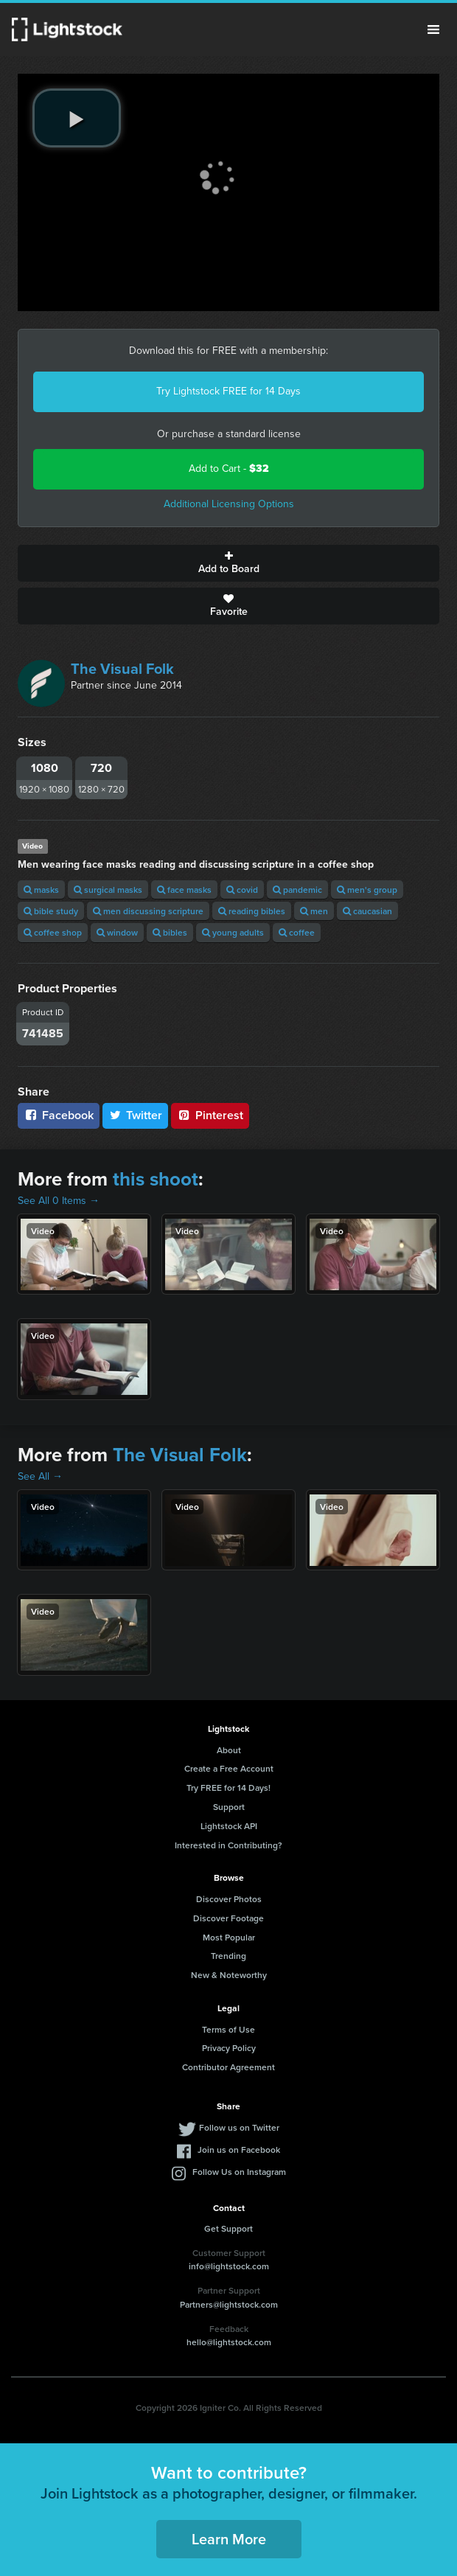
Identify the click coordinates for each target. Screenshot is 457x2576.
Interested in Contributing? (228, 1845)
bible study (51, 911)
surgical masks (108, 889)
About (229, 1750)
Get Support (228, 2228)
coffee (297, 932)
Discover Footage (228, 1918)
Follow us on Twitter (239, 2127)
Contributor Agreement (228, 2067)
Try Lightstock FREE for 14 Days (228, 391)
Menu (433, 29)
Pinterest (210, 1115)
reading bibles (251, 911)
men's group (367, 889)
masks (41, 889)
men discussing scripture (148, 911)
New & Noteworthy (229, 1974)
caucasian (367, 911)
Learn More (229, 2538)
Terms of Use (228, 2029)
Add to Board (228, 563)
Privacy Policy (229, 2047)
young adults (233, 932)
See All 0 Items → (59, 1200)
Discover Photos (229, 1899)
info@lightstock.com (229, 2266)
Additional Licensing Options (229, 504)
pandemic (297, 889)
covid (242, 889)
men (314, 911)
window (117, 932)
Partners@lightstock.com (229, 2304)
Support (229, 1806)
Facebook (59, 1115)
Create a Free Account (228, 1768)
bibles (170, 932)
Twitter (135, 1115)
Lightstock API (228, 1826)
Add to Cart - (229, 468)
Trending (228, 1955)
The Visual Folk (122, 669)
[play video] (76, 117)
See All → (40, 1476)
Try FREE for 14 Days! (228, 1787)
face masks (184, 889)
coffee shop (53, 932)
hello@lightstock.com (228, 2342)
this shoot (155, 1179)
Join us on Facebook (239, 2149)
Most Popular (229, 1937)
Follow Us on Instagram (239, 2171)
